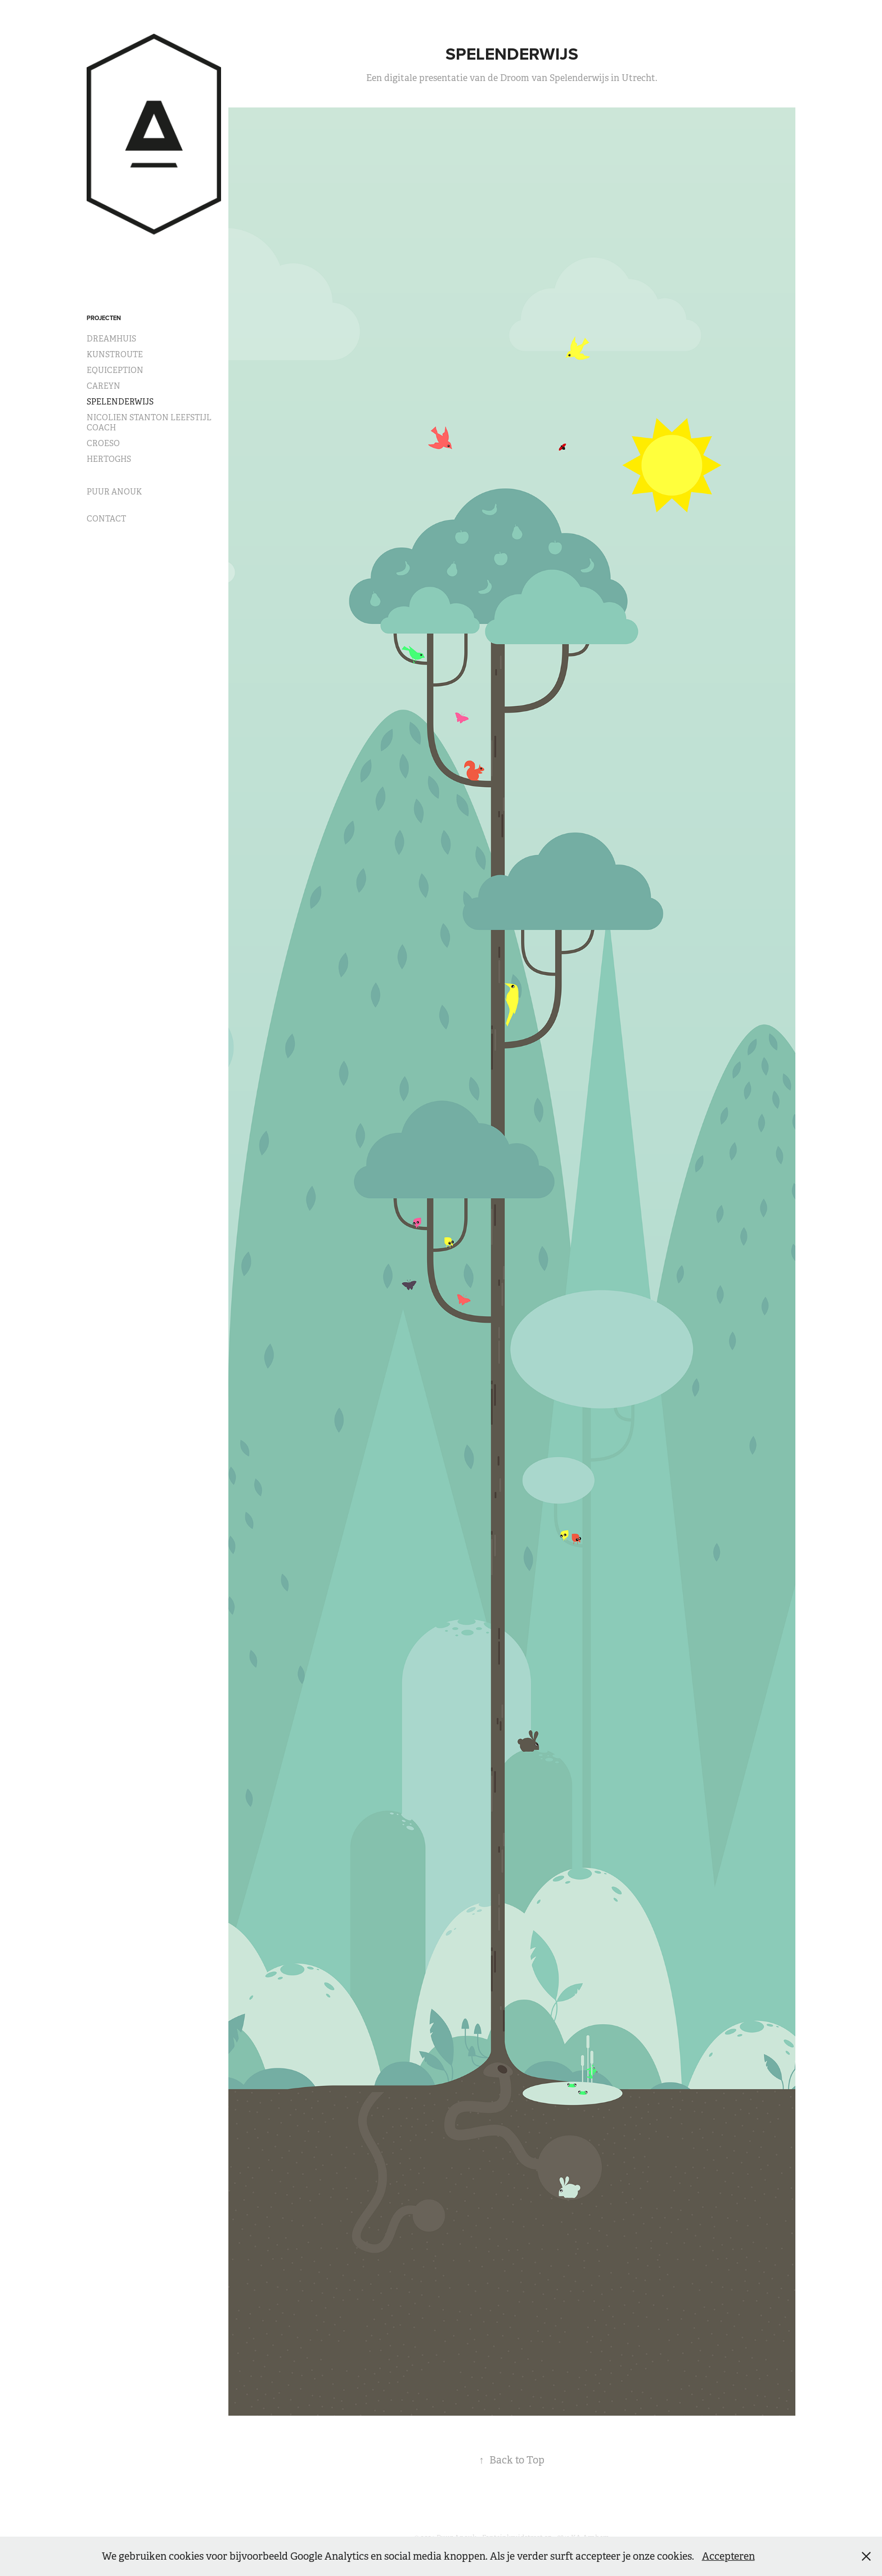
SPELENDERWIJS (120, 402)
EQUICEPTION (115, 370)
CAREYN (103, 386)
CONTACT (106, 519)
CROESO (103, 443)
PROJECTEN (104, 317)
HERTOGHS (109, 459)
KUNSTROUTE (115, 354)
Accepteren (728, 2556)
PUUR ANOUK (114, 492)
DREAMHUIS (111, 339)
